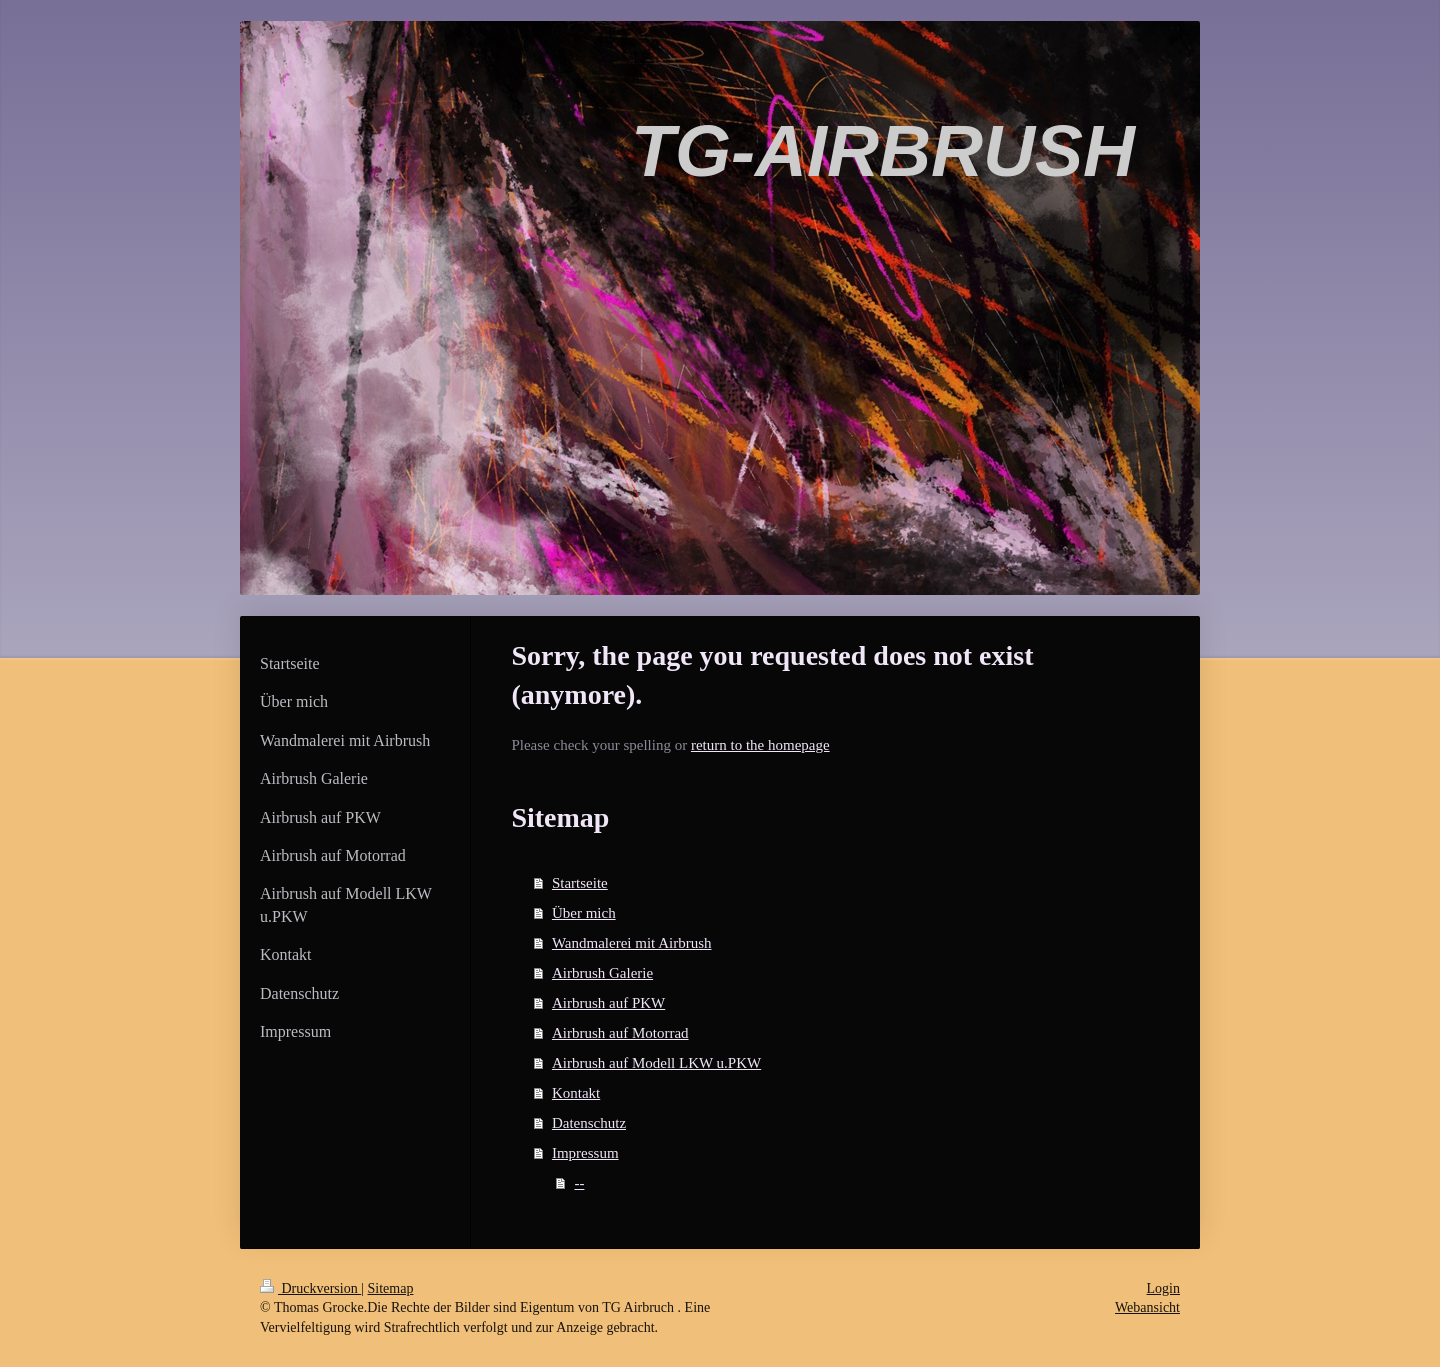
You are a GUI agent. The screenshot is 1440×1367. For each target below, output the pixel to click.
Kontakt (576, 1093)
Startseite (580, 883)
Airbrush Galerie (602, 973)
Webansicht (1147, 1307)
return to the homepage (760, 745)
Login (1163, 1288)
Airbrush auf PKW (608, 1003)
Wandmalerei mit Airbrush (632, 943)
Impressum (585, 1153)
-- (579, 1183)
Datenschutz (589, 1123)
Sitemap (391, 1288)
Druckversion (310, 1288)
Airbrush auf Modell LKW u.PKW (656, 1063)
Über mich (584, 913)
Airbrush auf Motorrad (620, 1033)
